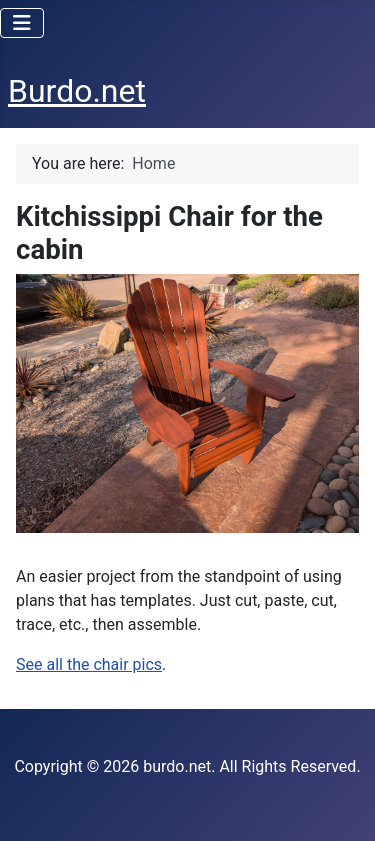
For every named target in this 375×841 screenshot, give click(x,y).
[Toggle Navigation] (22, 23)
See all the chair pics (89, 664)
